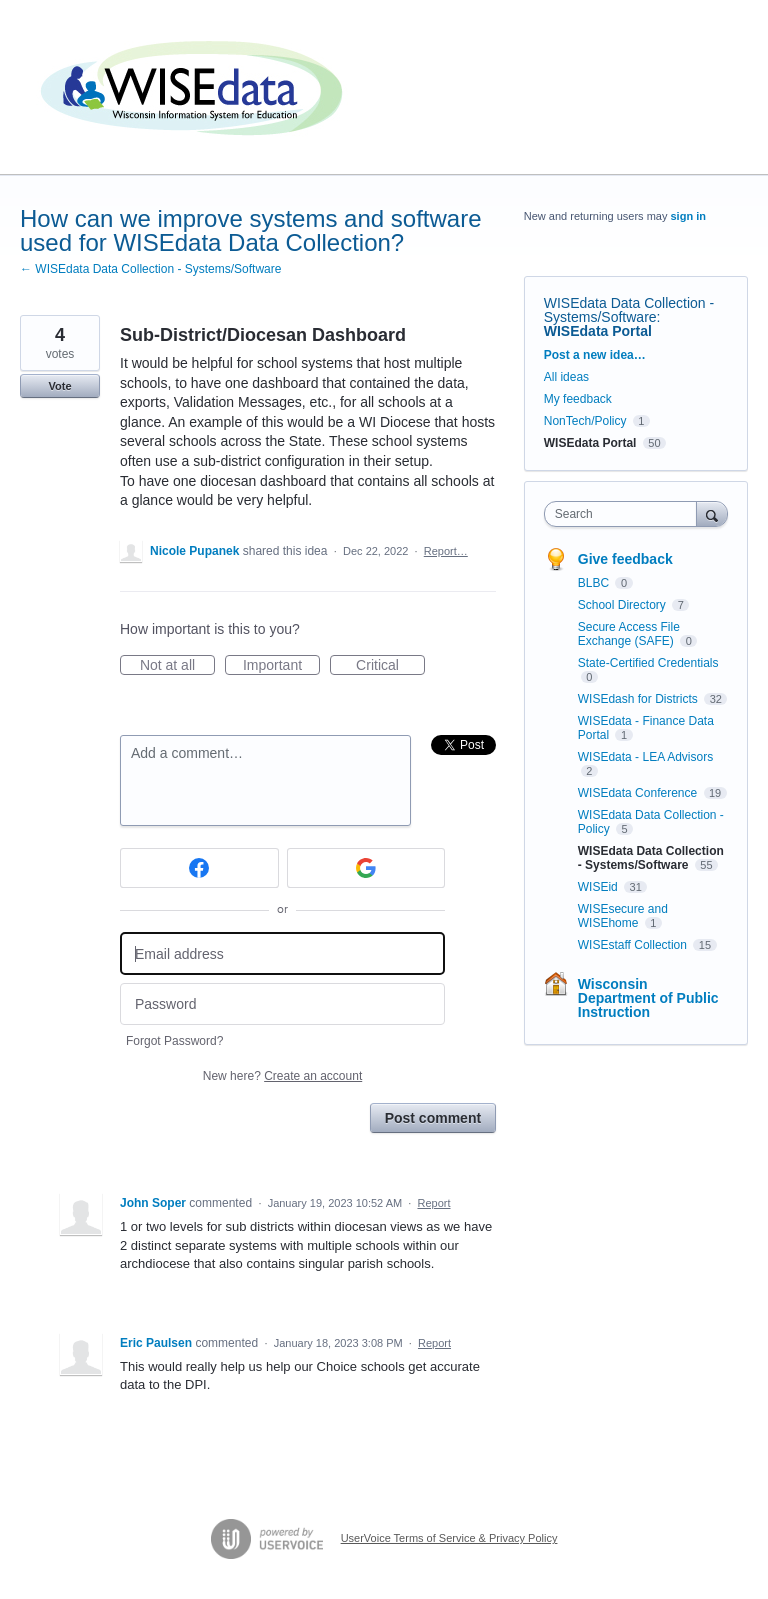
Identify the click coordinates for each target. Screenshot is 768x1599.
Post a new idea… (595, 355)
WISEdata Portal (598, 331)
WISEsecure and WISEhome (623, 916)
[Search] (712, 513)
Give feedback (625, 559)
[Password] (282, 1004)
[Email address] (282, 953)
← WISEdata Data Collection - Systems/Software (150, 269)
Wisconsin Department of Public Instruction (648, 998)
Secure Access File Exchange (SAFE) (629, 634)
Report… (446, 551)
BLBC (595, 583)
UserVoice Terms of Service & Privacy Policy (449, 1538)
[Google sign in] (366, 868)
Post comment (433, 1118)
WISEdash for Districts (639, 699)
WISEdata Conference (639, 793)
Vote (59, 386)
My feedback (578, 399)
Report (433, 1203)
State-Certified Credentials (648, 663)
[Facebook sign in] (199, 868)
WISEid (599, 887)
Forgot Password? (174, 1041)
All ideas (566, 377)
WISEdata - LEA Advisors (645, 757)
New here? (282, 1076)
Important (281, 666)
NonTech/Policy (585, 421)
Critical (390, 666)
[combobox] (625, 514)
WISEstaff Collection (634, 945)
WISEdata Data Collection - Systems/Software (629, 310)
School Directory (623, 605)
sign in (688, 216)
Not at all (177, 666)
